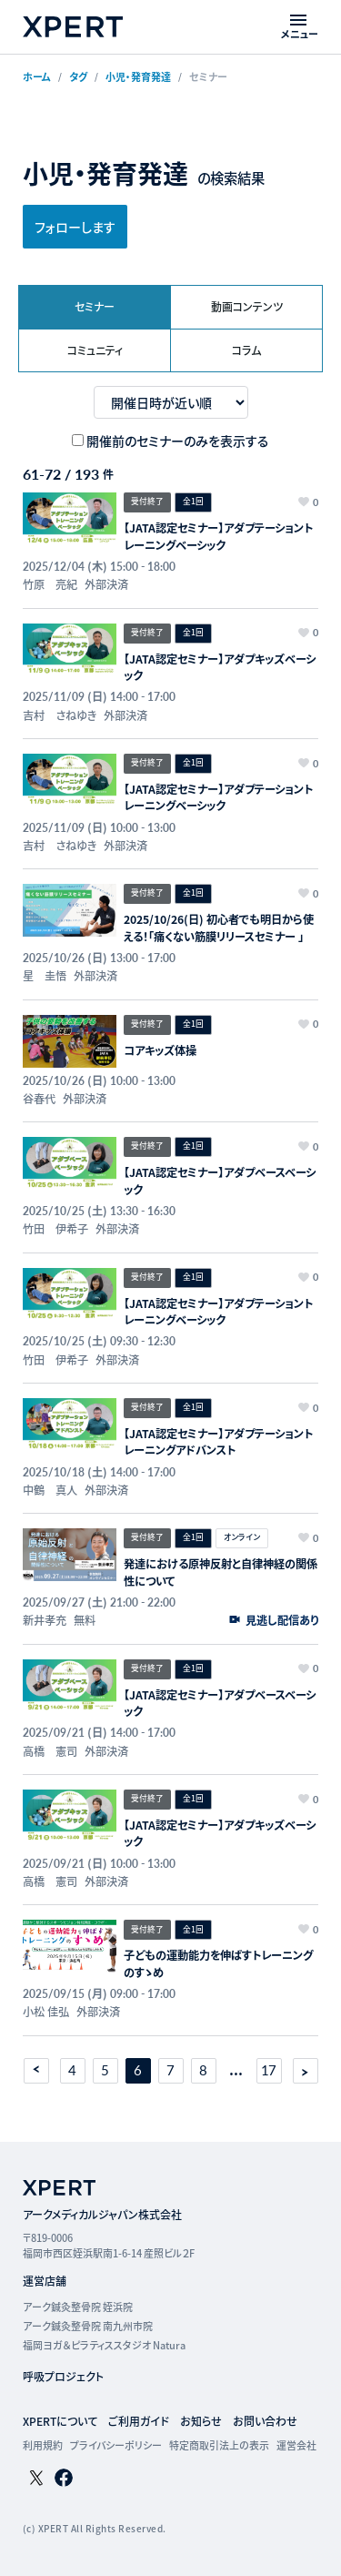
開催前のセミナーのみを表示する (177, 440)
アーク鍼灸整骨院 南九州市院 (88, 2325)
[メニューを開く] (299, 27)
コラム (246, 350)
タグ (78, 76)
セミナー (95, 306)
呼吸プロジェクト (63, 2376)
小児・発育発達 (138, 76)
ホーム (37, 76)
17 (269, 2070)
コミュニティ (95, 350)
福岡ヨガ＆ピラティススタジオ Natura (104, 2345)
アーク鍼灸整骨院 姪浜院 (78, 2306)
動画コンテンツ (247, 306)
